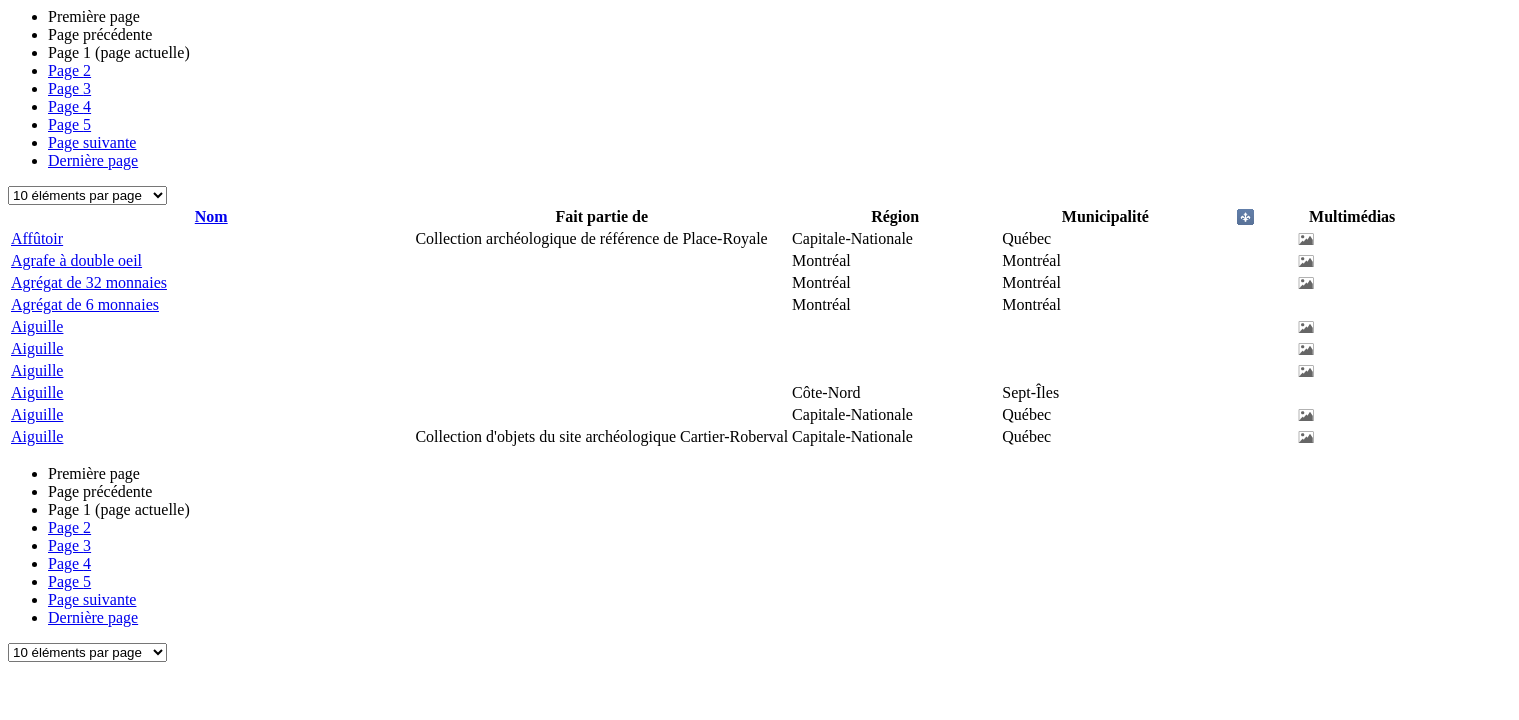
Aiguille (37, 326)
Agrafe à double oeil (76, 260)
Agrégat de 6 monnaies (85, 304)
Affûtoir (37, 238)
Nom (211, 216)
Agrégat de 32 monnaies (89, 282)
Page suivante (92, 142)
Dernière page (93, 160)
